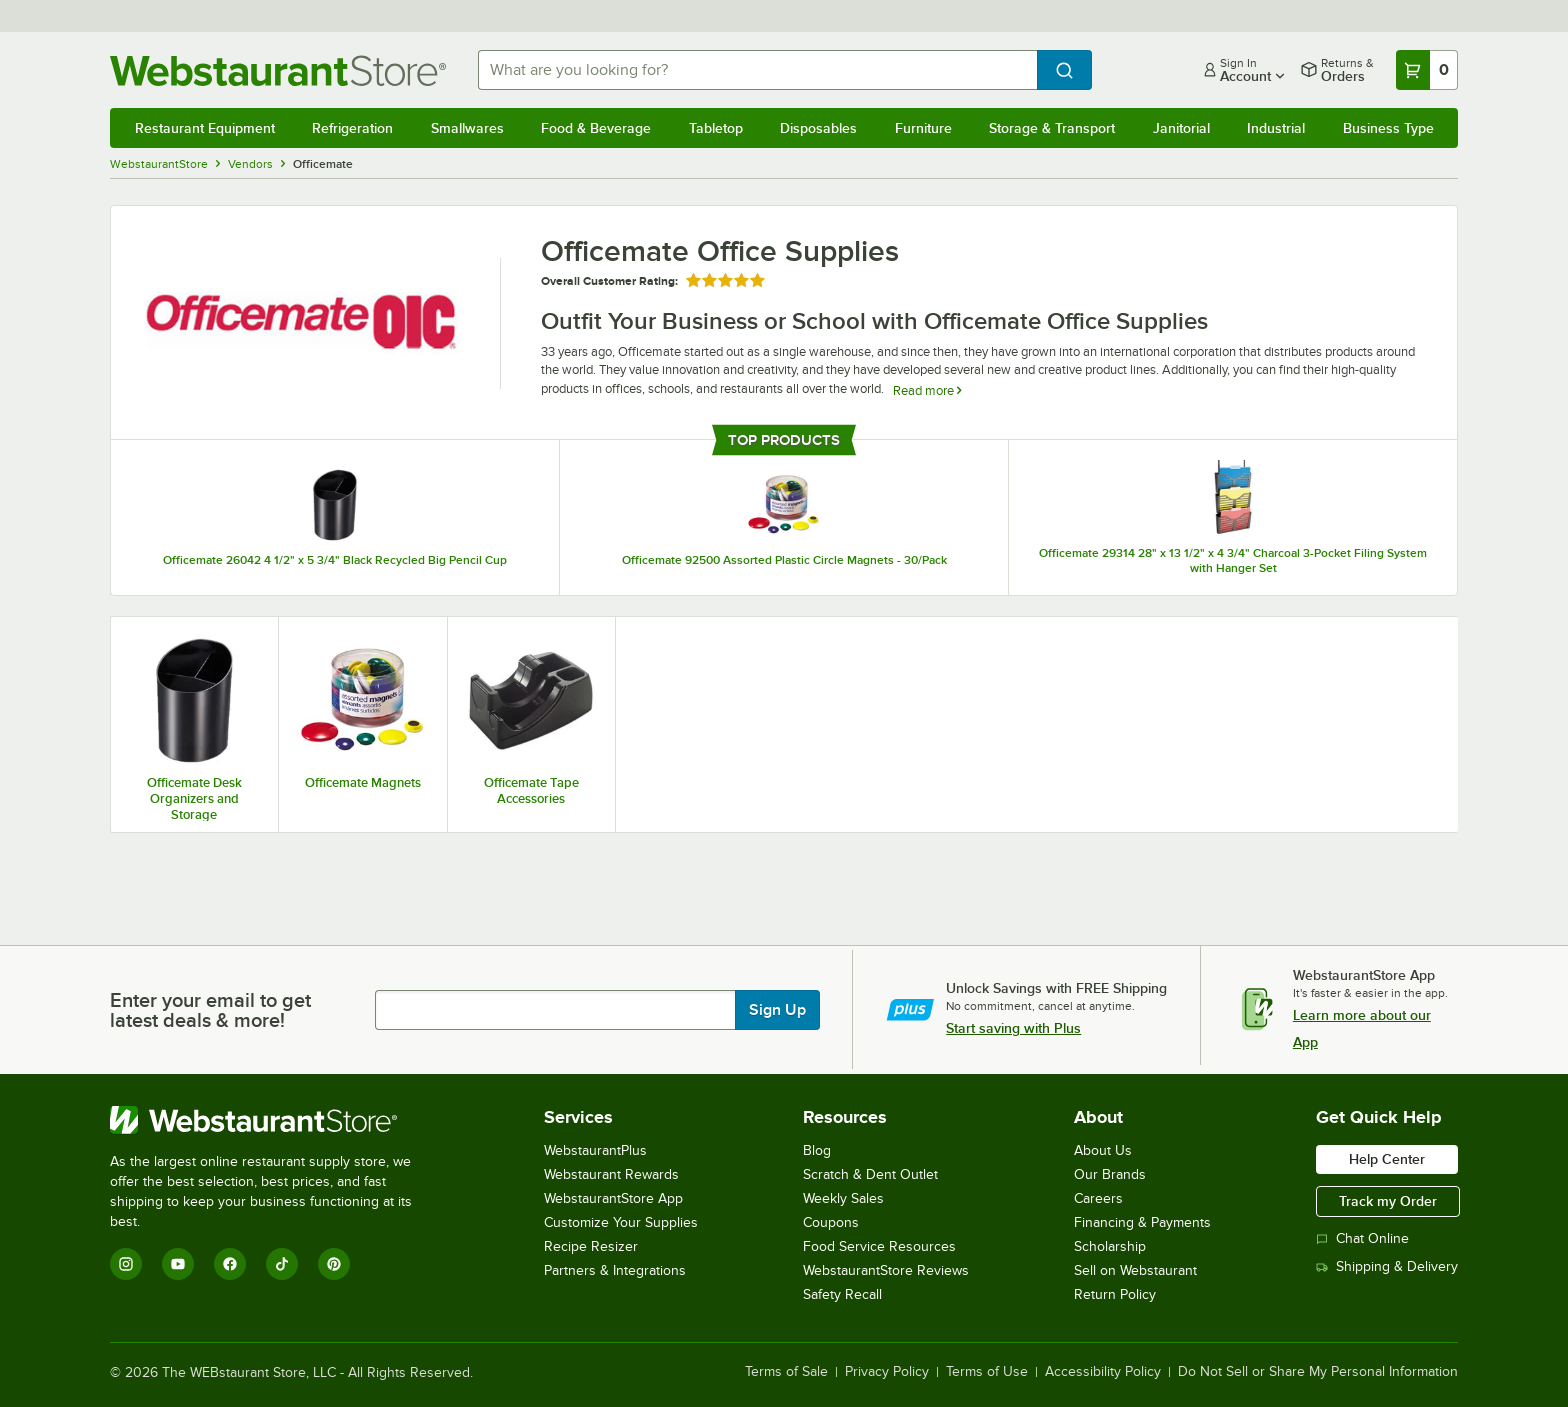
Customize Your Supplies (621, 1222)
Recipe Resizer (591, 1246)
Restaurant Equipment (205, 128)
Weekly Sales (843, 1198)
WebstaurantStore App (613, 1198)
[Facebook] (230, 1264)
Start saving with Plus (1013, 1028)
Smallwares (467, 128)
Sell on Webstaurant (1135, 1270)
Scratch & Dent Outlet (870, 1174)
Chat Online (1362, 1238)
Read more (927, 390)
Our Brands (1110, 1174)
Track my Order (1388, 1201)
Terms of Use (987, 1372)
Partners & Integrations (615, 1270)
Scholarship (1110, 1246)
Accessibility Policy (1103, 1372)
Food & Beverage (596, 128)
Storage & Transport (1052, 128)
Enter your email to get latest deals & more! (210, 1010)
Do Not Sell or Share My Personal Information (1318, 1372)
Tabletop (716, 128)
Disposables (818, 128)
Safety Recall (842, 1294)
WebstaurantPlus (595, 1150)
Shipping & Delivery (1387, 1266)
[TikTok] (282, 1264)
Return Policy (1115, 1294)
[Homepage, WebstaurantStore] (278, 70)
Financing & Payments (1142, 1222)
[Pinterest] (334, 1264)
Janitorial (1181, 128)
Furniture (923, 128)
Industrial (1276, 128)
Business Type (1388, 128)
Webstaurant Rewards (611, 1174)
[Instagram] (126, 1264)
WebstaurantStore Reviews (886, 1270)
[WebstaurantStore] (274, 1120)
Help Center (1387, 1159)
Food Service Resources (879, 1246)
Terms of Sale (786, 1372)
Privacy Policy (887, 1372)
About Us (1103, 1150)
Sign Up (777, 1010)
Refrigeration (352, 128)
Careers (1098, 1198)
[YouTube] (178, 1264)
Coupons (831, 1222)
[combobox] (758, 70)
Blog (817, 1150)
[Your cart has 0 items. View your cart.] (1427, 70)
